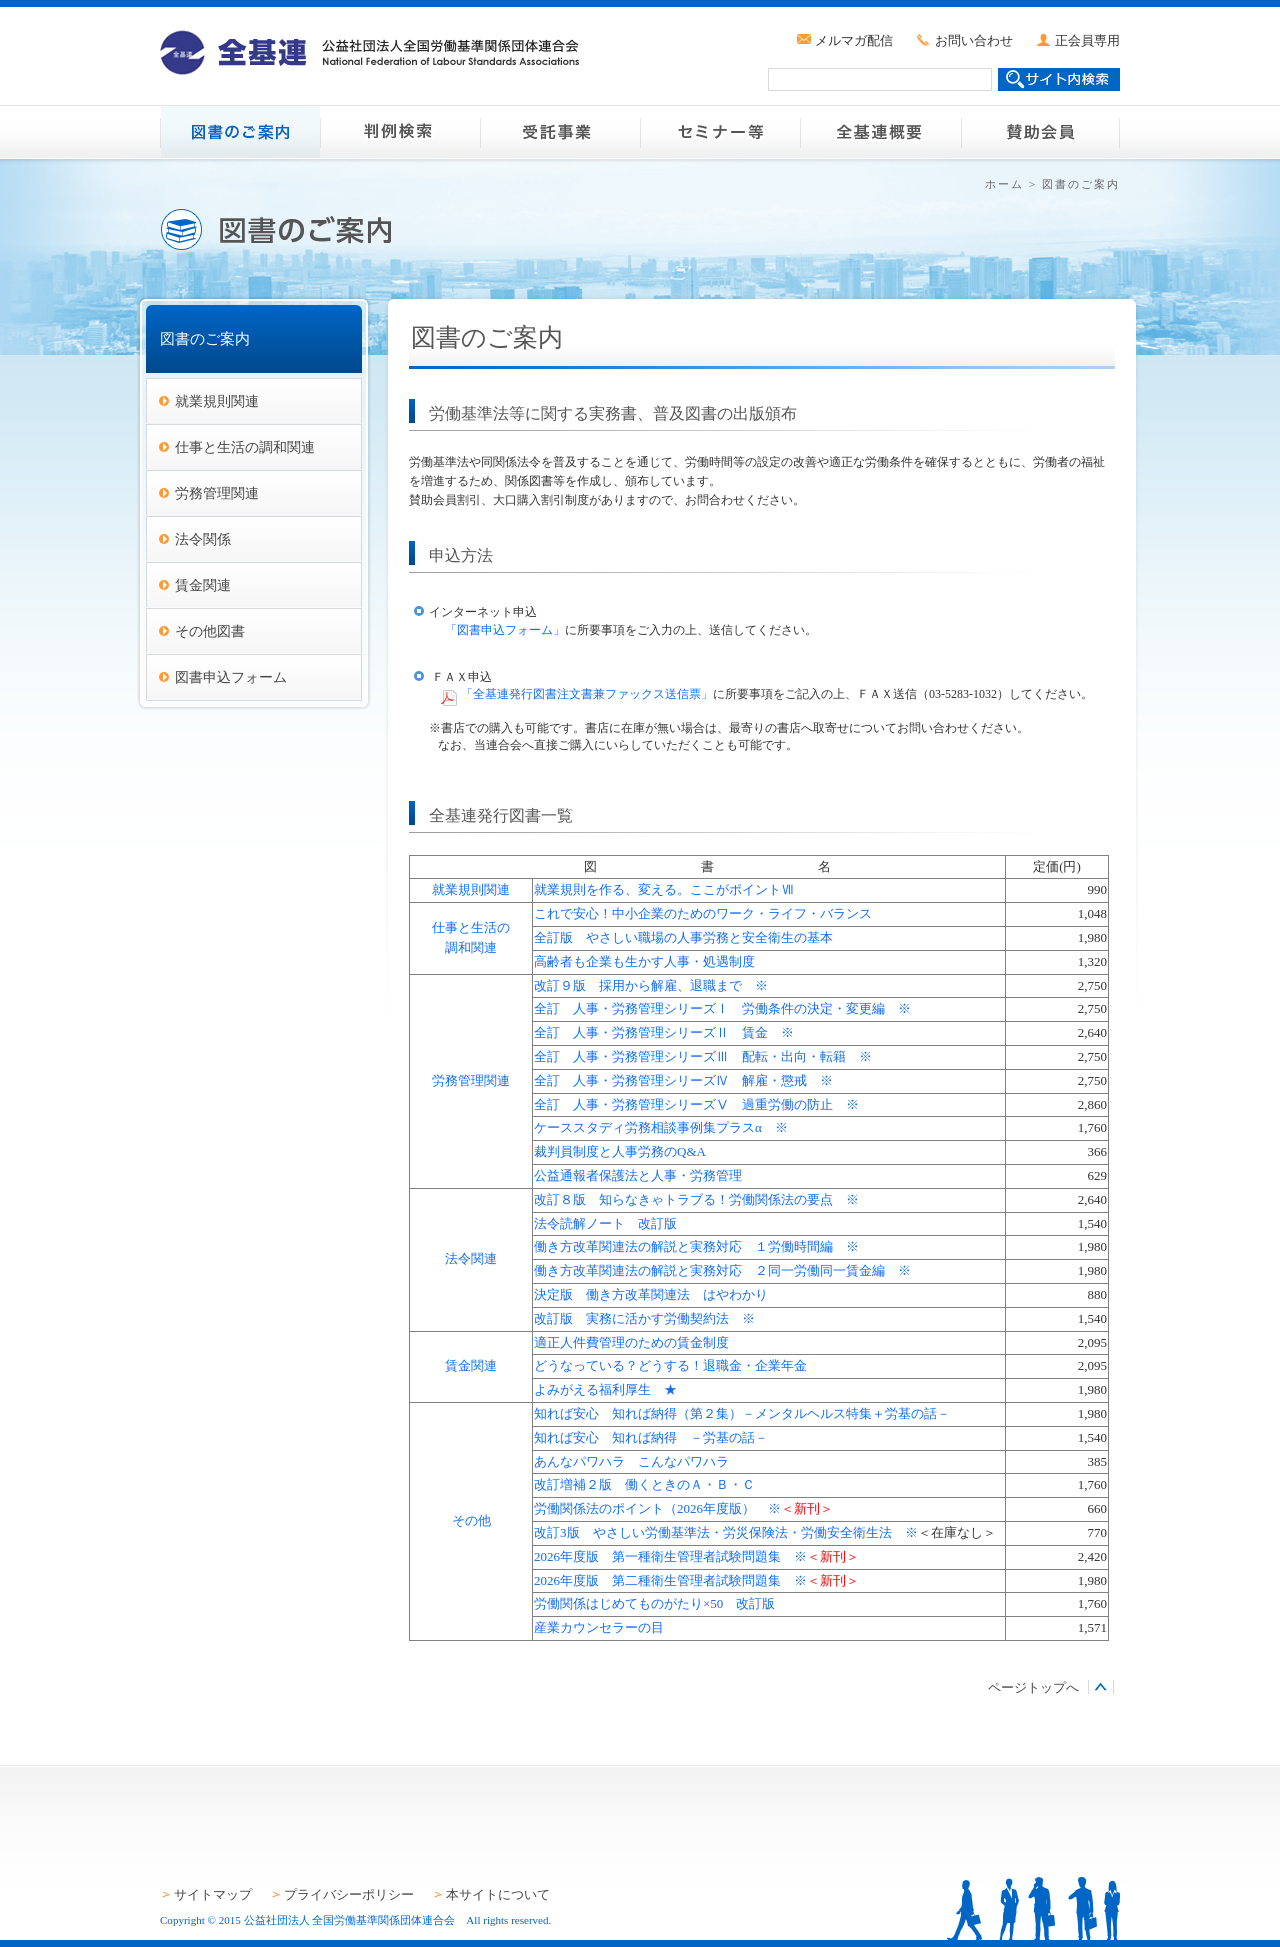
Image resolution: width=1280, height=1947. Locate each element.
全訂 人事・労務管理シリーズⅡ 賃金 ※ (664, 1032)
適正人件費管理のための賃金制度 (631, 1342)
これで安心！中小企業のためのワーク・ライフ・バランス (703, 913)
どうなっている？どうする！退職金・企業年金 (670, 1365)
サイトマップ (213, 1894)
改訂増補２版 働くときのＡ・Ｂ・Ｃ (651, 1484)
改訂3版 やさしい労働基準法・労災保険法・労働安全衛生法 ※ (726, 1532)
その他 (471, 1520)
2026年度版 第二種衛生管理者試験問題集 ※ (670, 1580)
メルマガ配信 (854, 40)
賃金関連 (203, 585)
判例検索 (400, 132)
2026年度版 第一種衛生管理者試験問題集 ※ (670, 1556)
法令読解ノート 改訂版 (605, 1223)
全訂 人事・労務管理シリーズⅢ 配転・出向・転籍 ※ (703, 1056)
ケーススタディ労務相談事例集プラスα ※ (661, 1127)
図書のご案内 (240, 132)
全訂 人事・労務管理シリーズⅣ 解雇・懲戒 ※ (683, 1080)
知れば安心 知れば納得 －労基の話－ (651, 1437)
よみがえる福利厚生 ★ (605, 1389)
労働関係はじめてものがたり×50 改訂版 (654, 1603)
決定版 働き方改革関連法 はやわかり (651, 1294)
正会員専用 (1087, 40)
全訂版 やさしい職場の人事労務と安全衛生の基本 (683, 937)
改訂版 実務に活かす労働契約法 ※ (644, 1318)
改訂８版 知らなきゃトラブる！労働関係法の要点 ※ (696, 1199)
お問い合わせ (974, 40)
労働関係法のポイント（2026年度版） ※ (657, 1508)
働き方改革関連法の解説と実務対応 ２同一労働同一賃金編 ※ (722, 1270)
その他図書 (210, 631)
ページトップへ (1033, 1687)
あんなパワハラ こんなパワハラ (631, 1461)
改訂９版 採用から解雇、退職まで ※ (651, 985)
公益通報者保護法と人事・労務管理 (638, 1175)
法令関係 (203, 539)
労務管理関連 (217, 493)
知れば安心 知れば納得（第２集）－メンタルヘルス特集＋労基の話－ (742, 1413)
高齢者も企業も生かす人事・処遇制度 (644, 961)
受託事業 (560, 132)
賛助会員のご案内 (1040, 132)
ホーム (1004, 184)
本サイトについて (498, 1894)
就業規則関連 (217, 401)
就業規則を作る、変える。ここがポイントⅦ (664, 889)
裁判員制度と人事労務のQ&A (620, 1151)
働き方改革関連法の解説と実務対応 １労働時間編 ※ (696, 1246)
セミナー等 (720, 132)
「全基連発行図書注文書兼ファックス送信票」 (587, 694)
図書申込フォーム (231, 677)
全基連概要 (880, 132)
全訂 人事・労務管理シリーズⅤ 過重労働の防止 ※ (696, 1104)
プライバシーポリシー (349, 1894)
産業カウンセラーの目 (599, 1627)
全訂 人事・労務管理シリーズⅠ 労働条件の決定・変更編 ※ (722, 1008)
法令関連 (471, 1258)
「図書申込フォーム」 (505, 630)
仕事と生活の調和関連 (245, 447)
